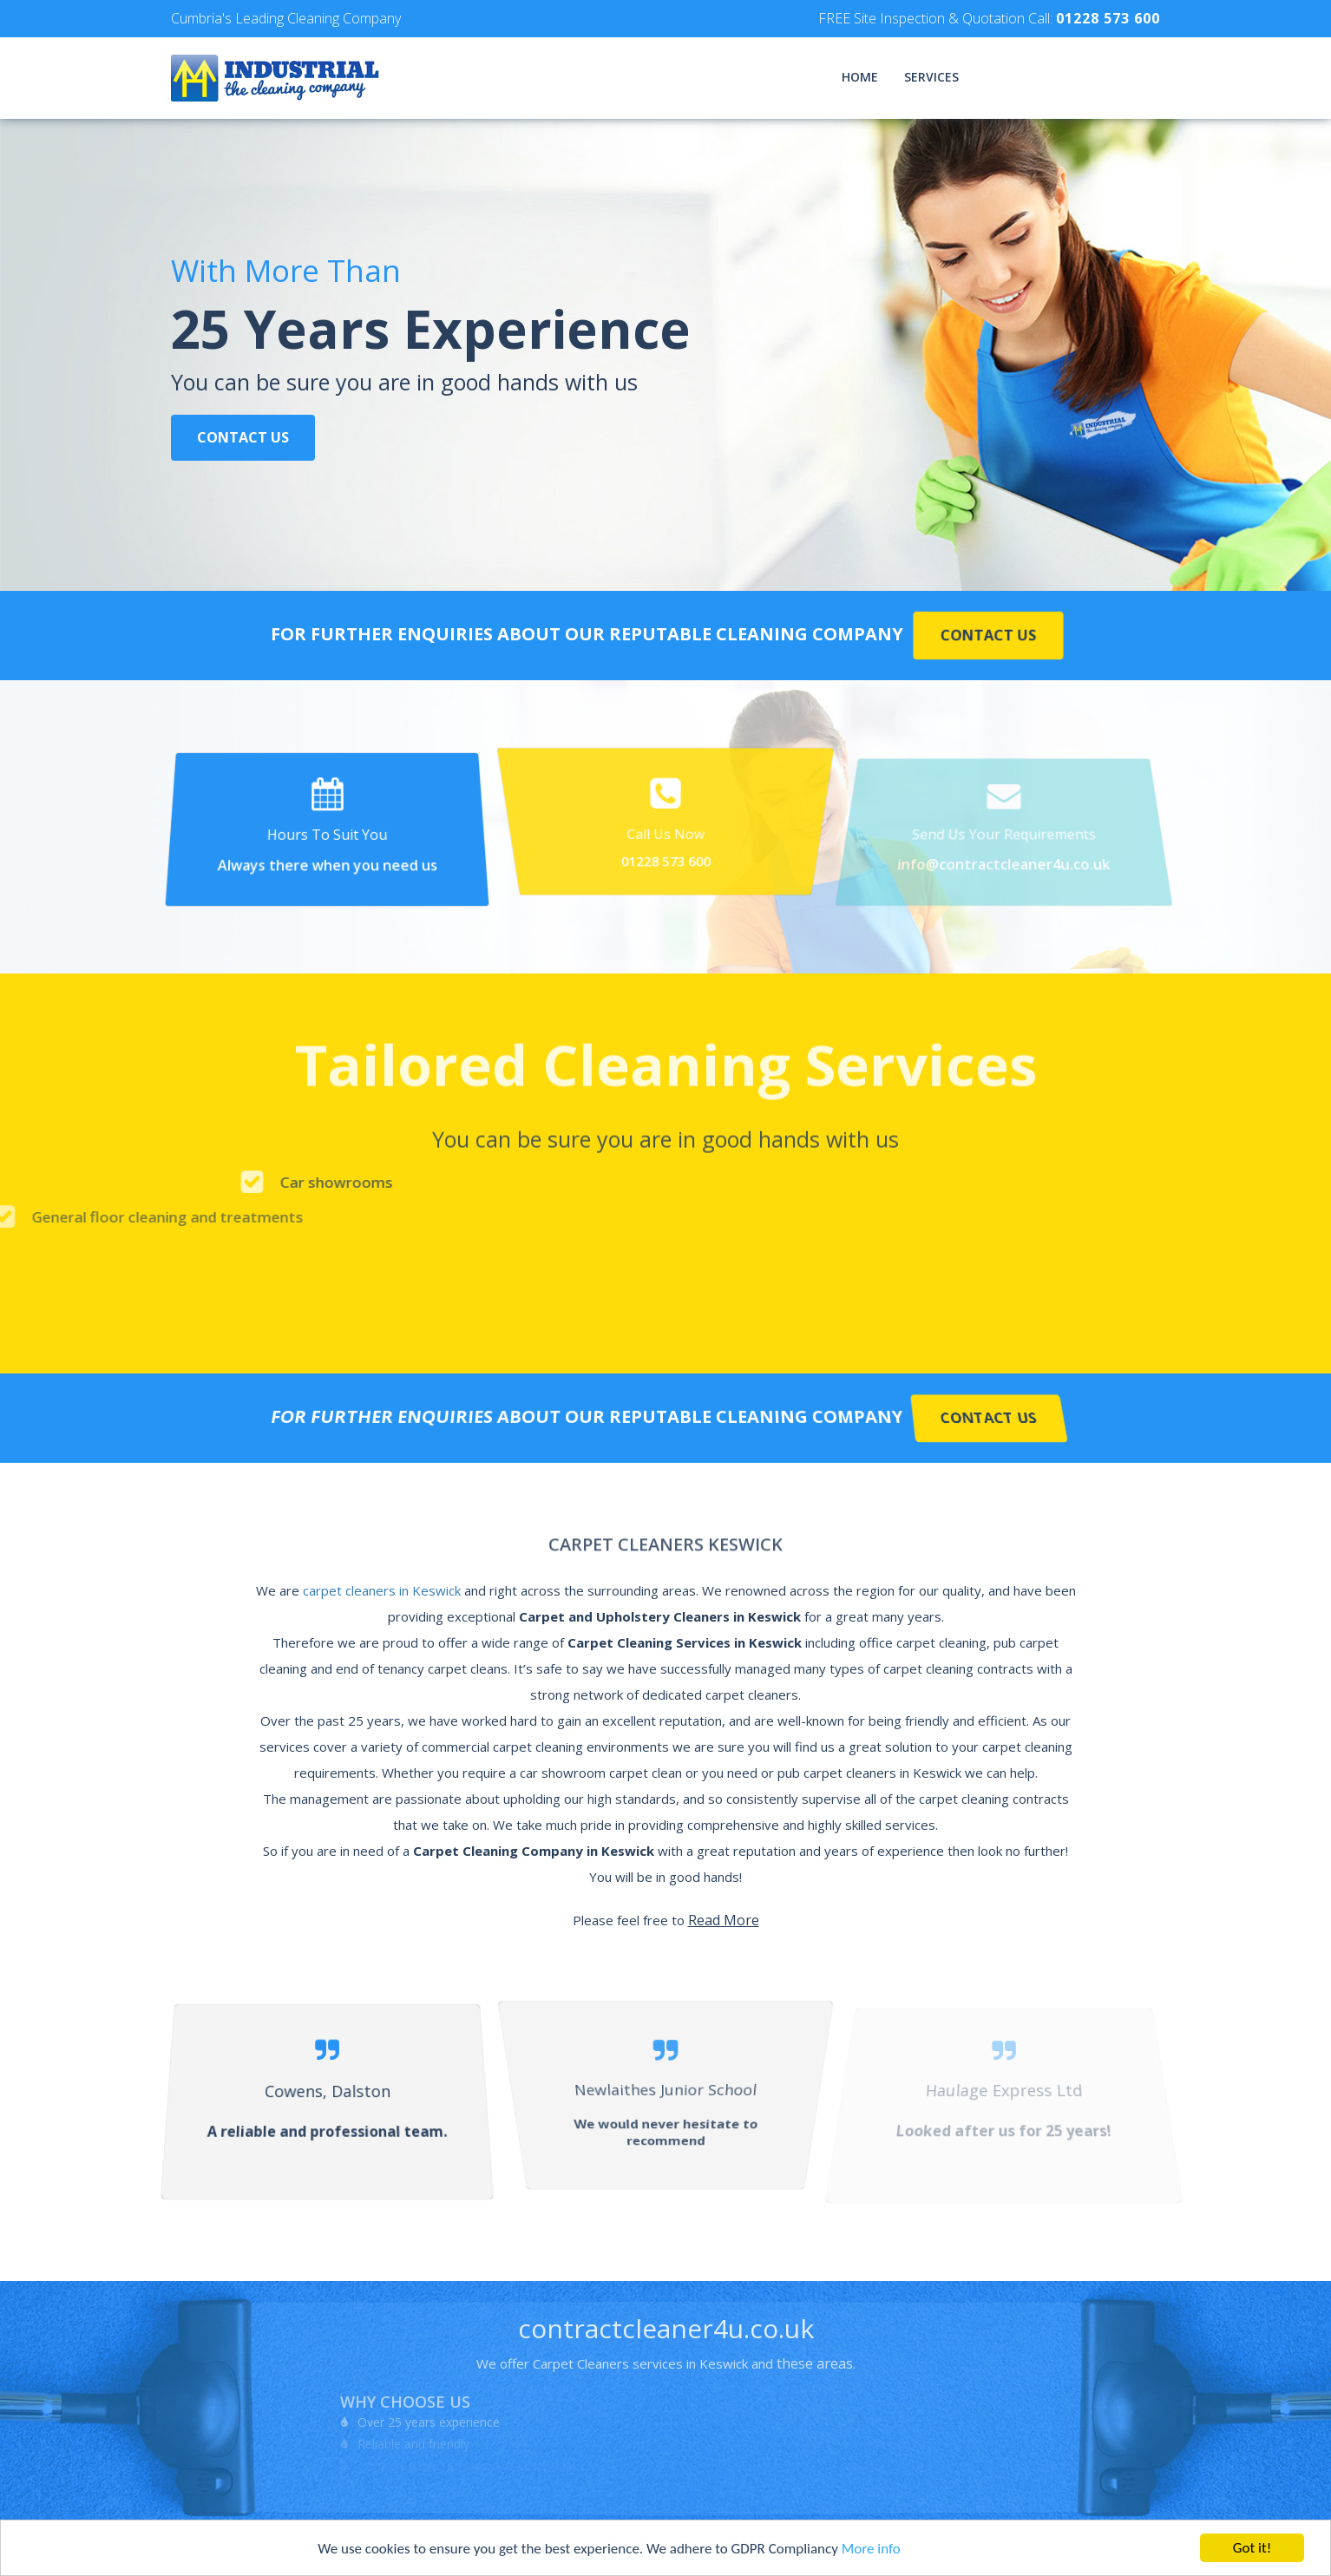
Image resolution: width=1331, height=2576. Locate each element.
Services (931, 77)
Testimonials (1029, 77)
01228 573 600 (1108, 18)
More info (871, 2549)
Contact (1130, 77)
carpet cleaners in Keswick (382, 1590)
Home (860, 77)
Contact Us (243, 439)
